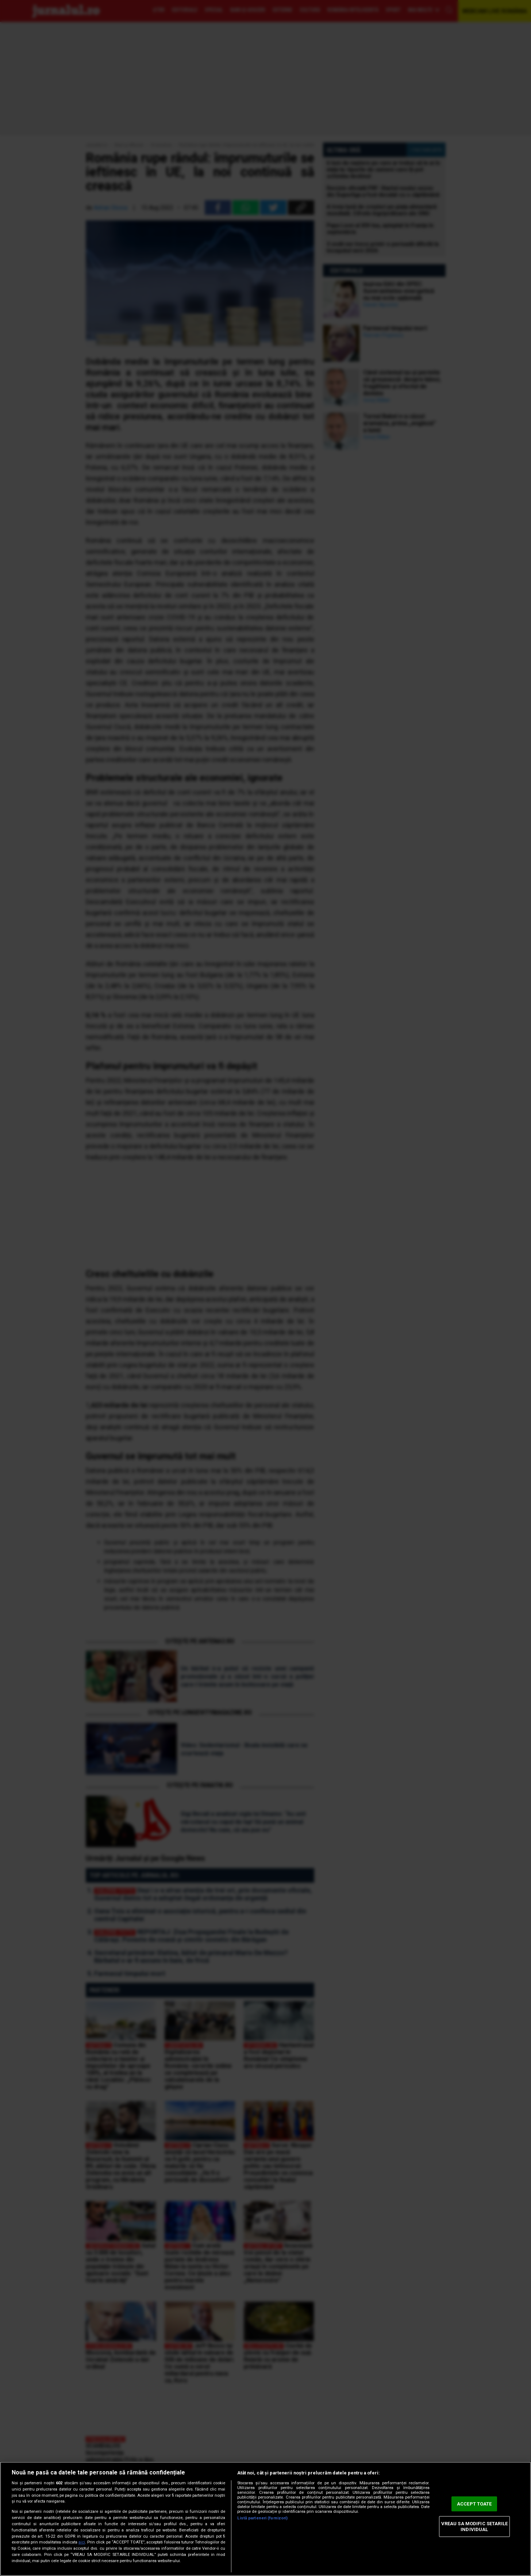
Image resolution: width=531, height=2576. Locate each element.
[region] (265, 2519)
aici (81, 2542)
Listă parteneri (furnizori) (262, 2518)
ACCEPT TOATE (474, 2504)
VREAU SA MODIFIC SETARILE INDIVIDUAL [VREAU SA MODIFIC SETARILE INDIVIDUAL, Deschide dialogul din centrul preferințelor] (474, 2526)
